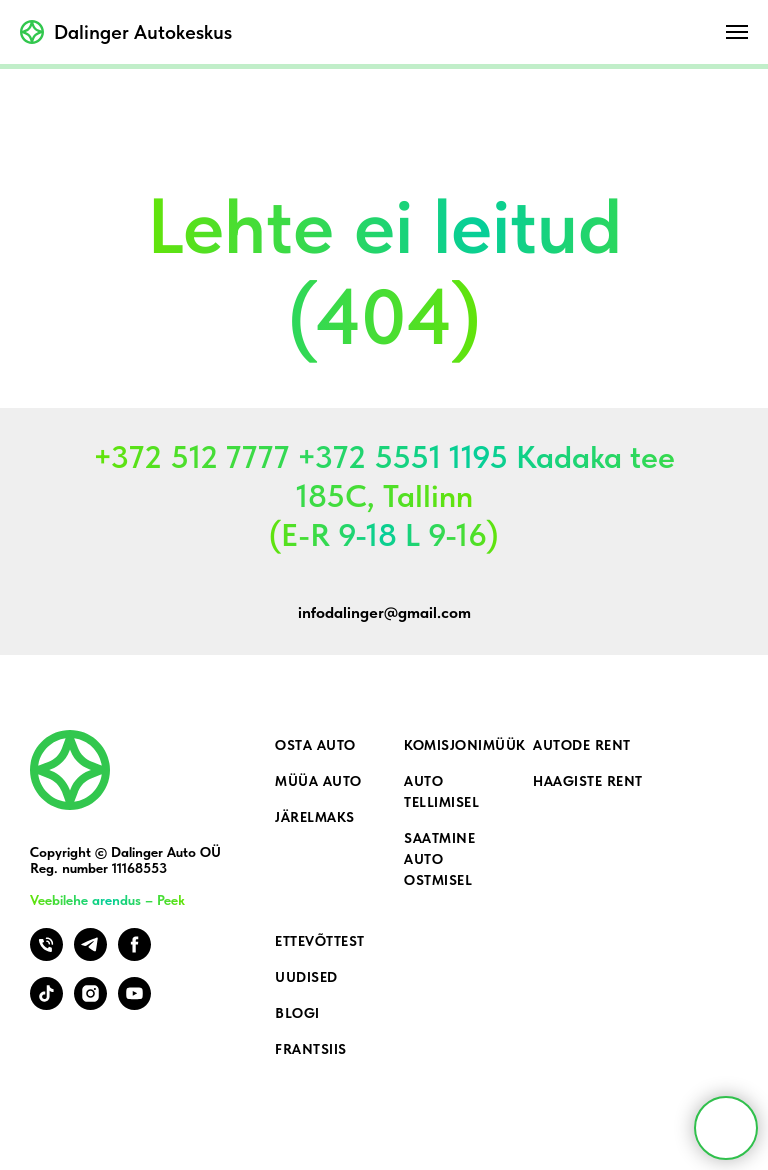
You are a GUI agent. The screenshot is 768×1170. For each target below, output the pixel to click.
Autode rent (582, 745)
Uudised (306, 977)
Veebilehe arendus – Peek (107, 900)
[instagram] (90, 1004)
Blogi (297, 1013)
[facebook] (134, 955)
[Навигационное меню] (737, 32)
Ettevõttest (320, 941)
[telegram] (90, 955)
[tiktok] (46, 1004)
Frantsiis (311, 1049)
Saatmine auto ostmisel (439, 859)
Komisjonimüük (465, 745)
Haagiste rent (588, 781)
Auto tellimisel (441, 791)
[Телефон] (46, 955)
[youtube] (134, 1004)
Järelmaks (315, 817)
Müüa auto (318, 781)
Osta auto (315, 745)
